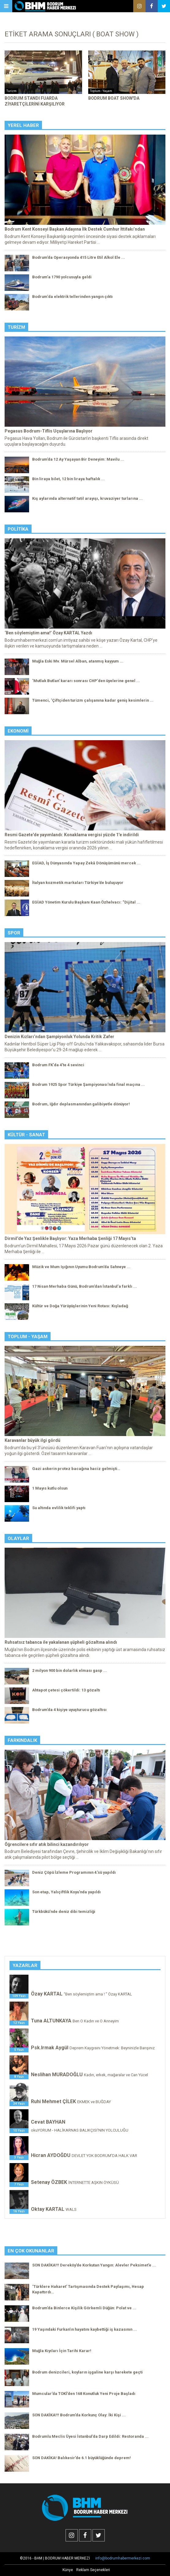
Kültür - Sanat (26, 1135)
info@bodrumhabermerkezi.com (122, 2558)
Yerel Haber (23, 125)
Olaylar (18, 1538)
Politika (18, 529)
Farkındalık (22, 1740)
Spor (14, 933)
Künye (67, 2570)
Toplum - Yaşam (27, 1336)
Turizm (16, 327)
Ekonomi (18, 731)
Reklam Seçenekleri (93, 2570)
